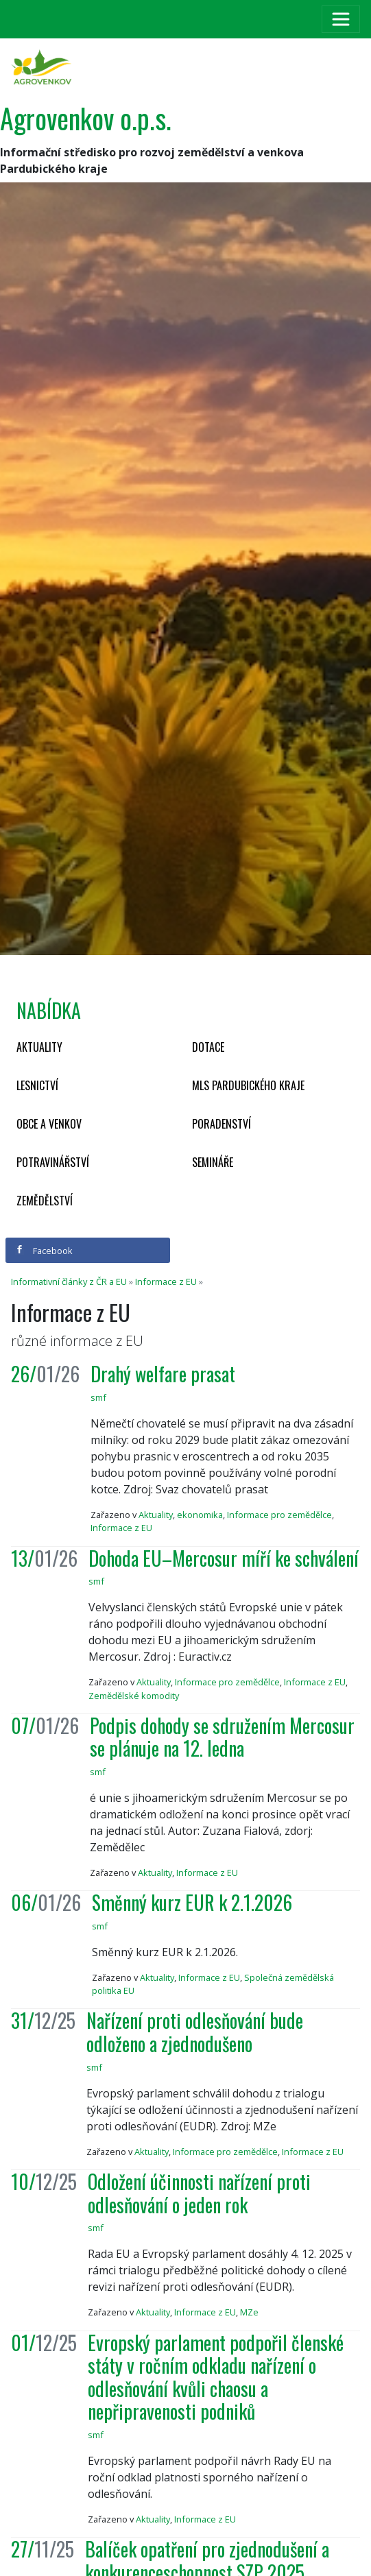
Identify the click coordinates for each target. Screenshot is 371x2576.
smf (98, 1397)
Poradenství (221, 1124)
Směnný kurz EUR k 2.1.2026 (192, 1902)
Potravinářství (52, 1162)
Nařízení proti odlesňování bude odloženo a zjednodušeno (194, 2032)
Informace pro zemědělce (279, 1514)
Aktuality (39, 1047)
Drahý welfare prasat (163, 1374)
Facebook (44, 1250)
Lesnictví (37, 1085)
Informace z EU (166, 1281)
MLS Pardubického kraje (248, 1085)
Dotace (208, 1047)
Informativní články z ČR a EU (69, 1281)
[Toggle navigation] (341, 19)
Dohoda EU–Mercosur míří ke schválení (223, 1558)
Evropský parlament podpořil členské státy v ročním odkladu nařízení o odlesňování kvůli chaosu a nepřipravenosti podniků (216, 2377)
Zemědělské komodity (133, 1695)
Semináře (212, 1162)
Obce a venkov (49, 1124)
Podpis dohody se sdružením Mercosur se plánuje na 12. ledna (222, 1737)
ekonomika (200, 1514)
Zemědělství (44, 1200)
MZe (249, 2312)
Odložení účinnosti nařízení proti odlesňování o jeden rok (199, 2193)
